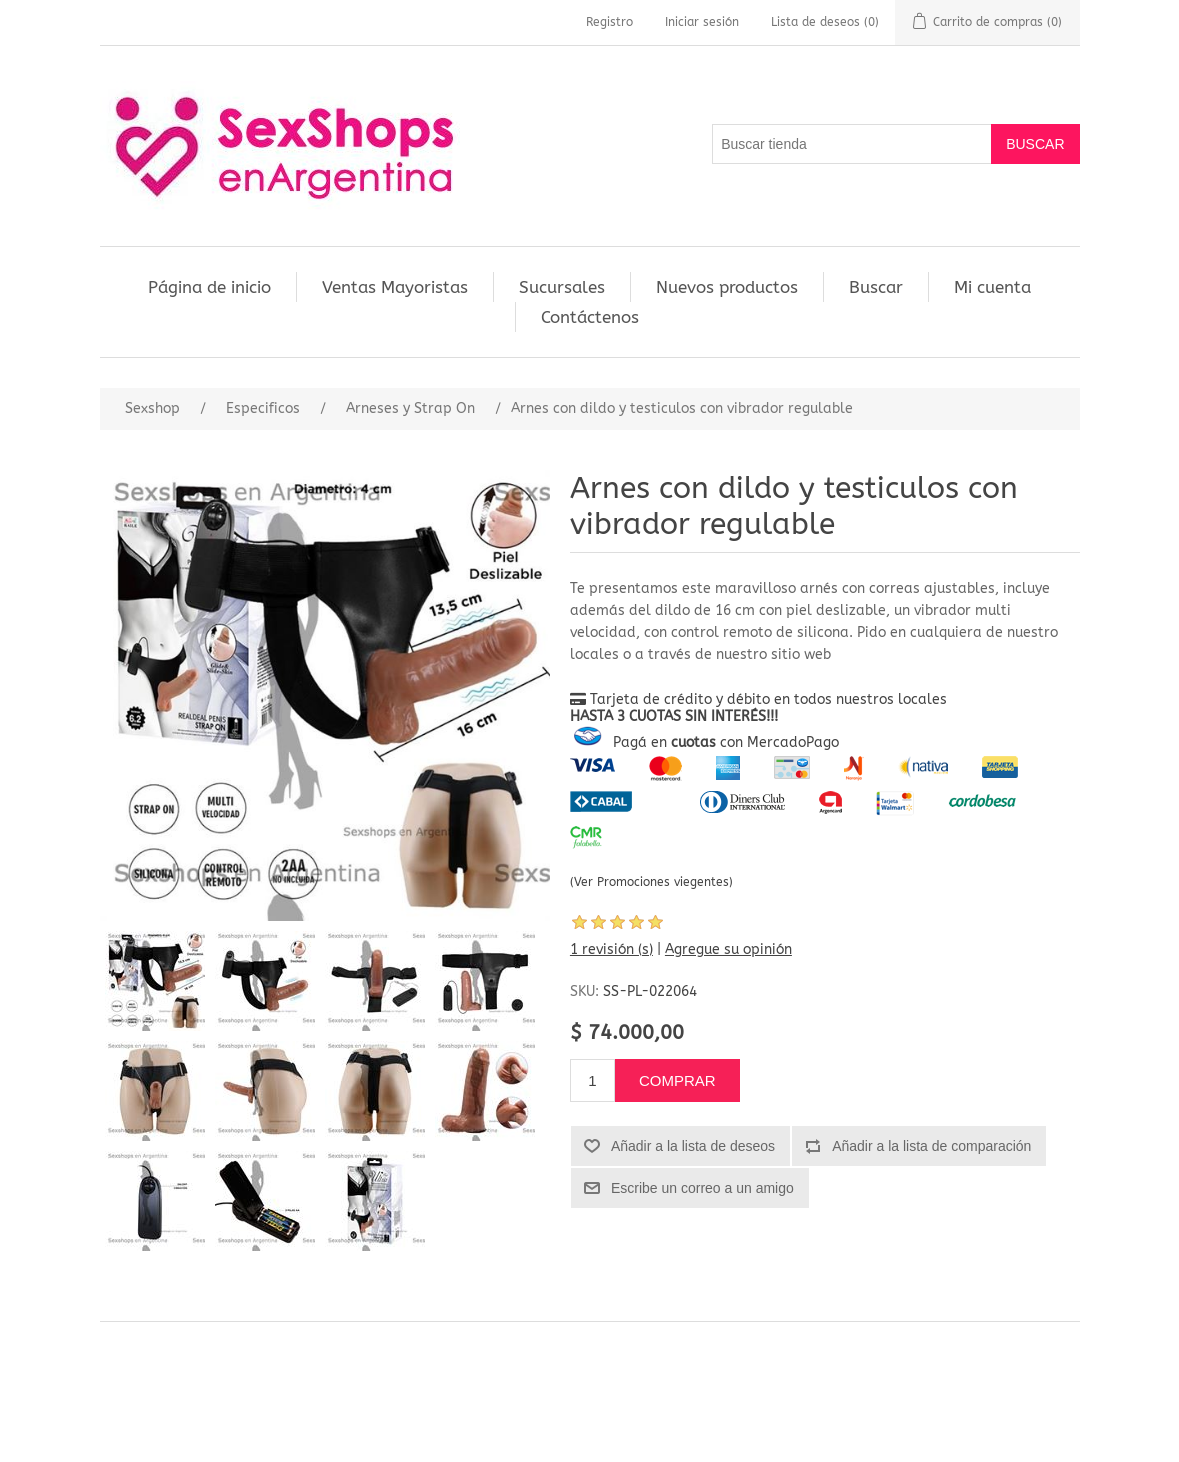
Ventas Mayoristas (395, 287)
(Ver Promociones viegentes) (651, 882)
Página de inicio (209, 287)
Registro (609, 22)
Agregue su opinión (728, 949)
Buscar (876, 287)
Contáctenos (590, 317)
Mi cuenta (992, 287)
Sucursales (562, 287)
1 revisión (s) (611, 949)
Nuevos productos (727, 287)
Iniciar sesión (702, 22)
